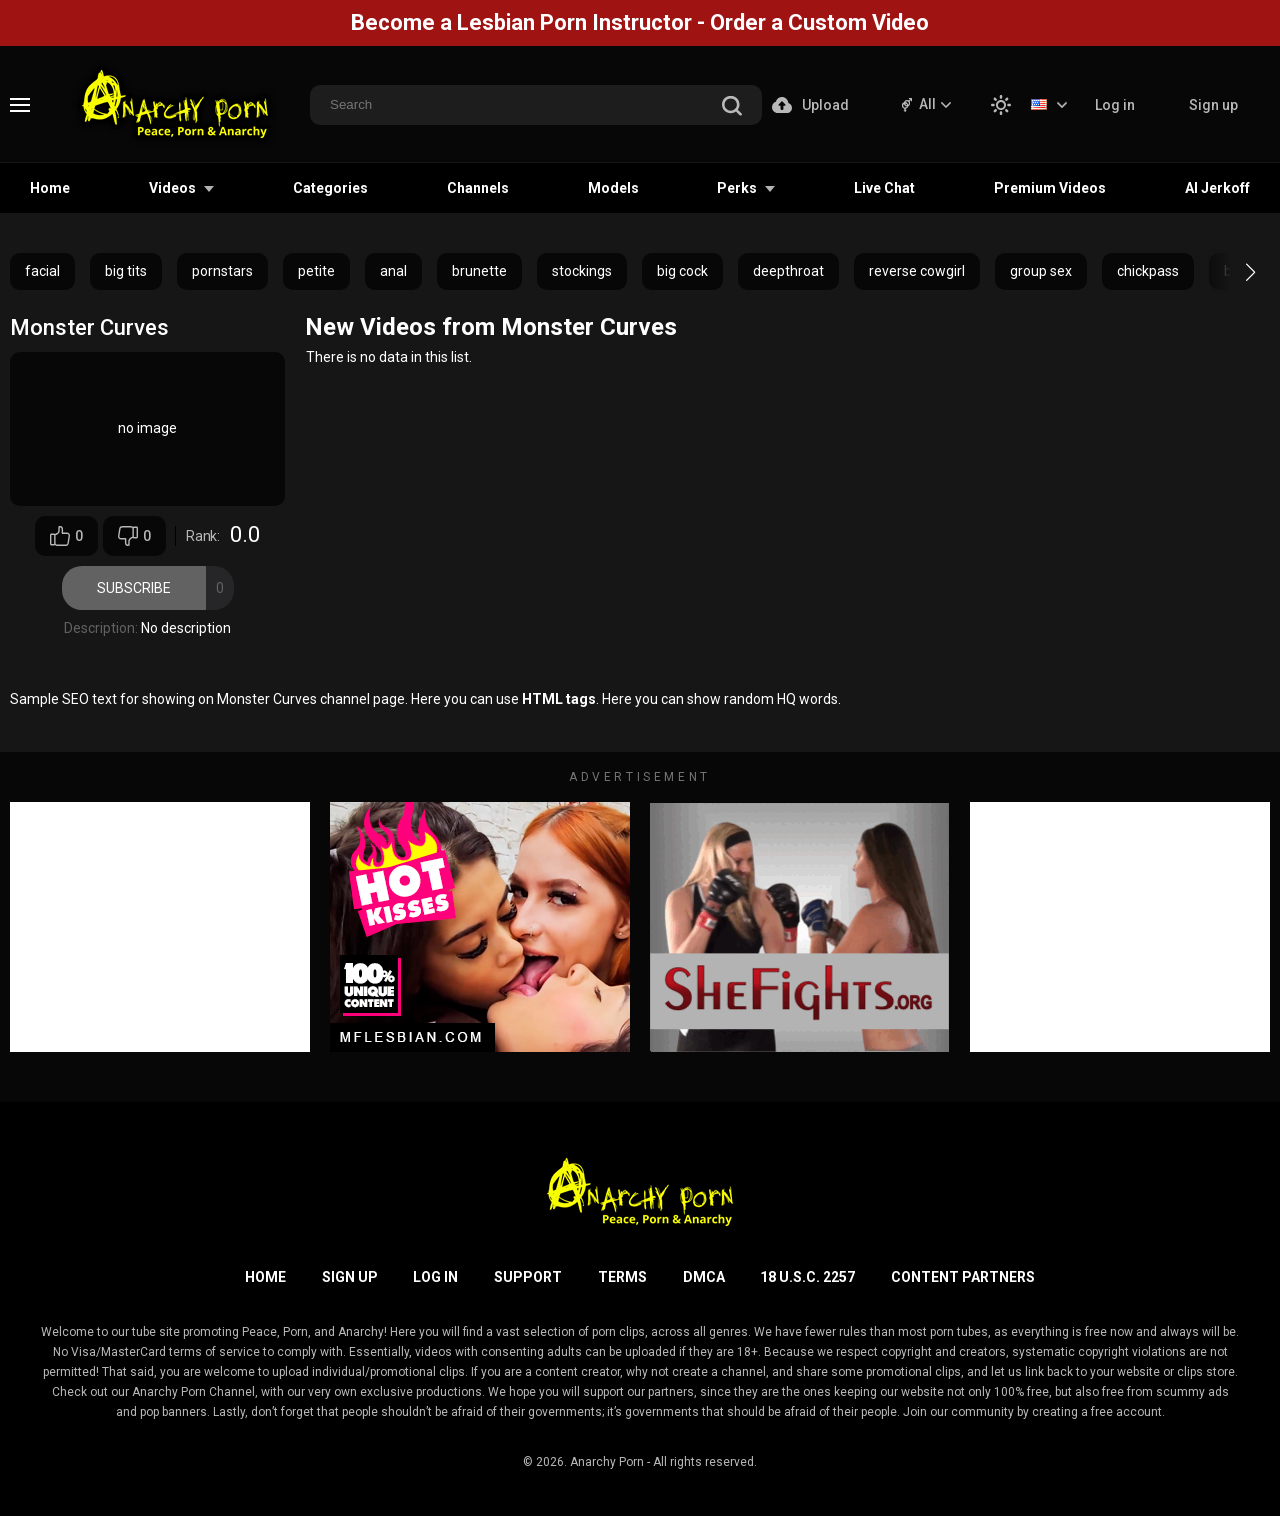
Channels (478, 188)
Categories (330, 188)
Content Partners (963, 1277)
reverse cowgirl (917, 271)
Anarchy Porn (607, 1462)
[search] (732, 107)
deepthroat (788, 271)
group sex (1041, 271)
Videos (172, 188)
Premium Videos (1050, 188)
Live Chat (884, 188)
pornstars (222, 271)
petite (316, 271)
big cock (682, 271)
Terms (622, 1277)
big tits (126, 271)
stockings (582, 271)
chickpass (1148, 271)
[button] (1232, 272)
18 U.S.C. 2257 (807, 1277)
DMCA (704, 1277)
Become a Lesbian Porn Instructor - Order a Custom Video (640, 22)
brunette (479, 271)
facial (42, 271)
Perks (737, 188)
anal (393, 271)
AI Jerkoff (1217, 188)
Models (613, 188)
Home (50, 188)
